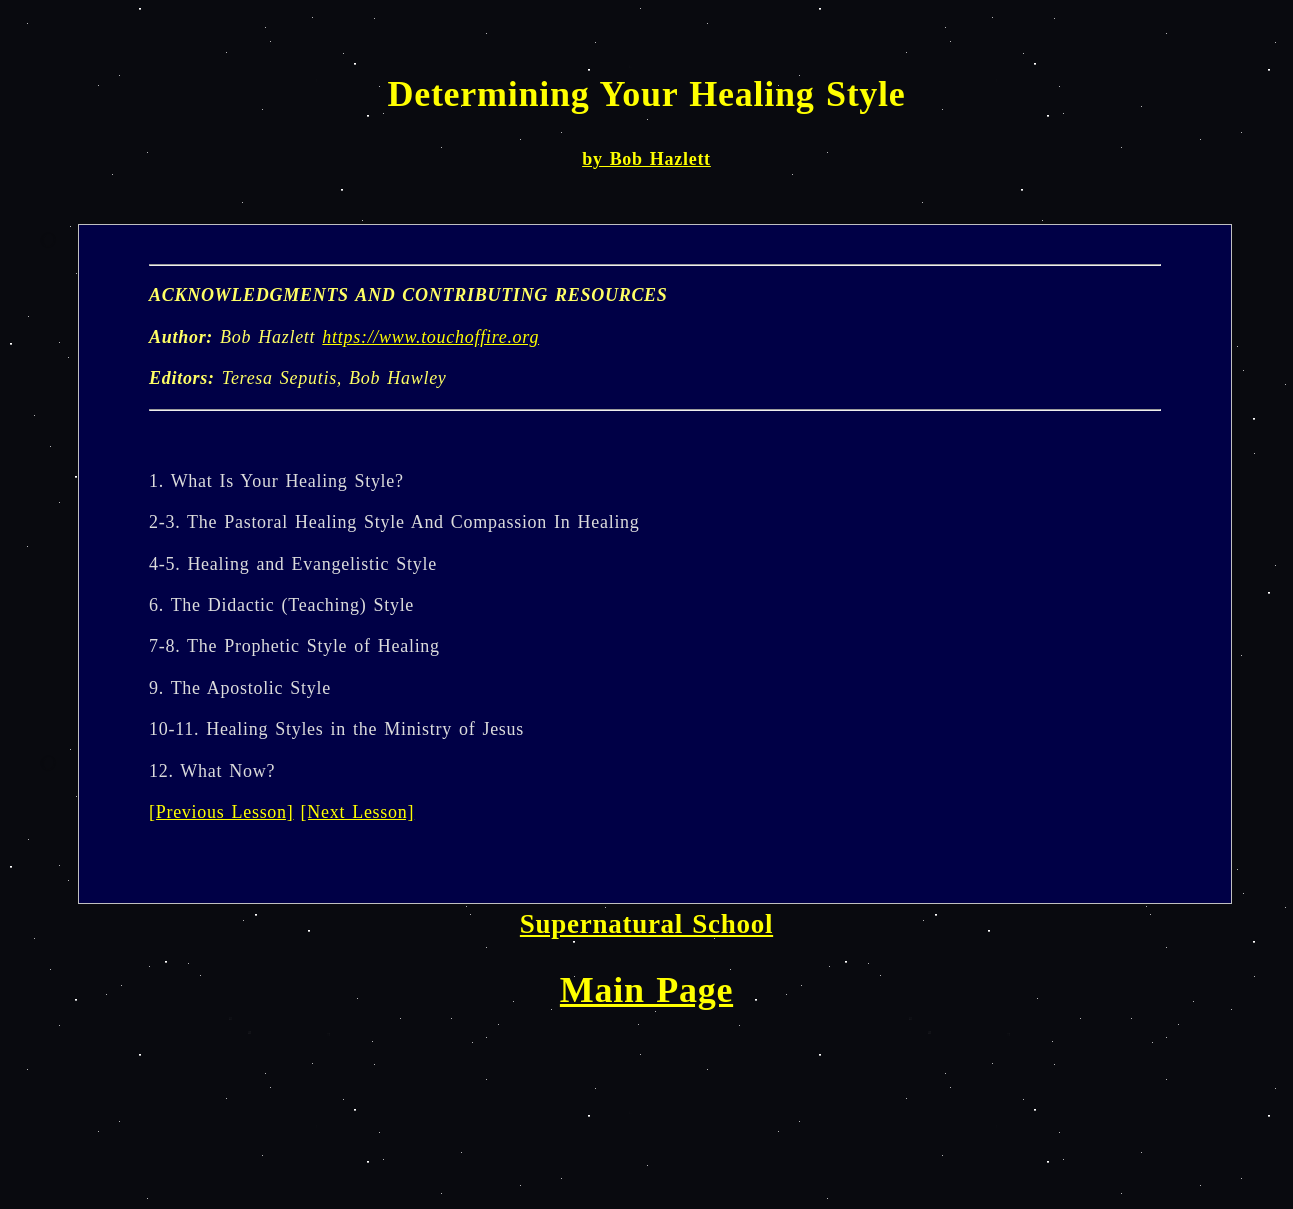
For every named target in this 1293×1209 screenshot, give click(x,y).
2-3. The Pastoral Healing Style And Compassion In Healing (394, 522)
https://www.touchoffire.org (430, 337)
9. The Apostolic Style (240, 688)
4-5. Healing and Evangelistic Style (293, 564)
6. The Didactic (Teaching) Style (281, 605)
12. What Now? (212, 771)
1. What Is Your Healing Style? (276, 481)
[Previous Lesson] (221, 812)
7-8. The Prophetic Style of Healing (294, 646)
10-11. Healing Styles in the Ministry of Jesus (336, 729)
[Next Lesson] (358, 812)
